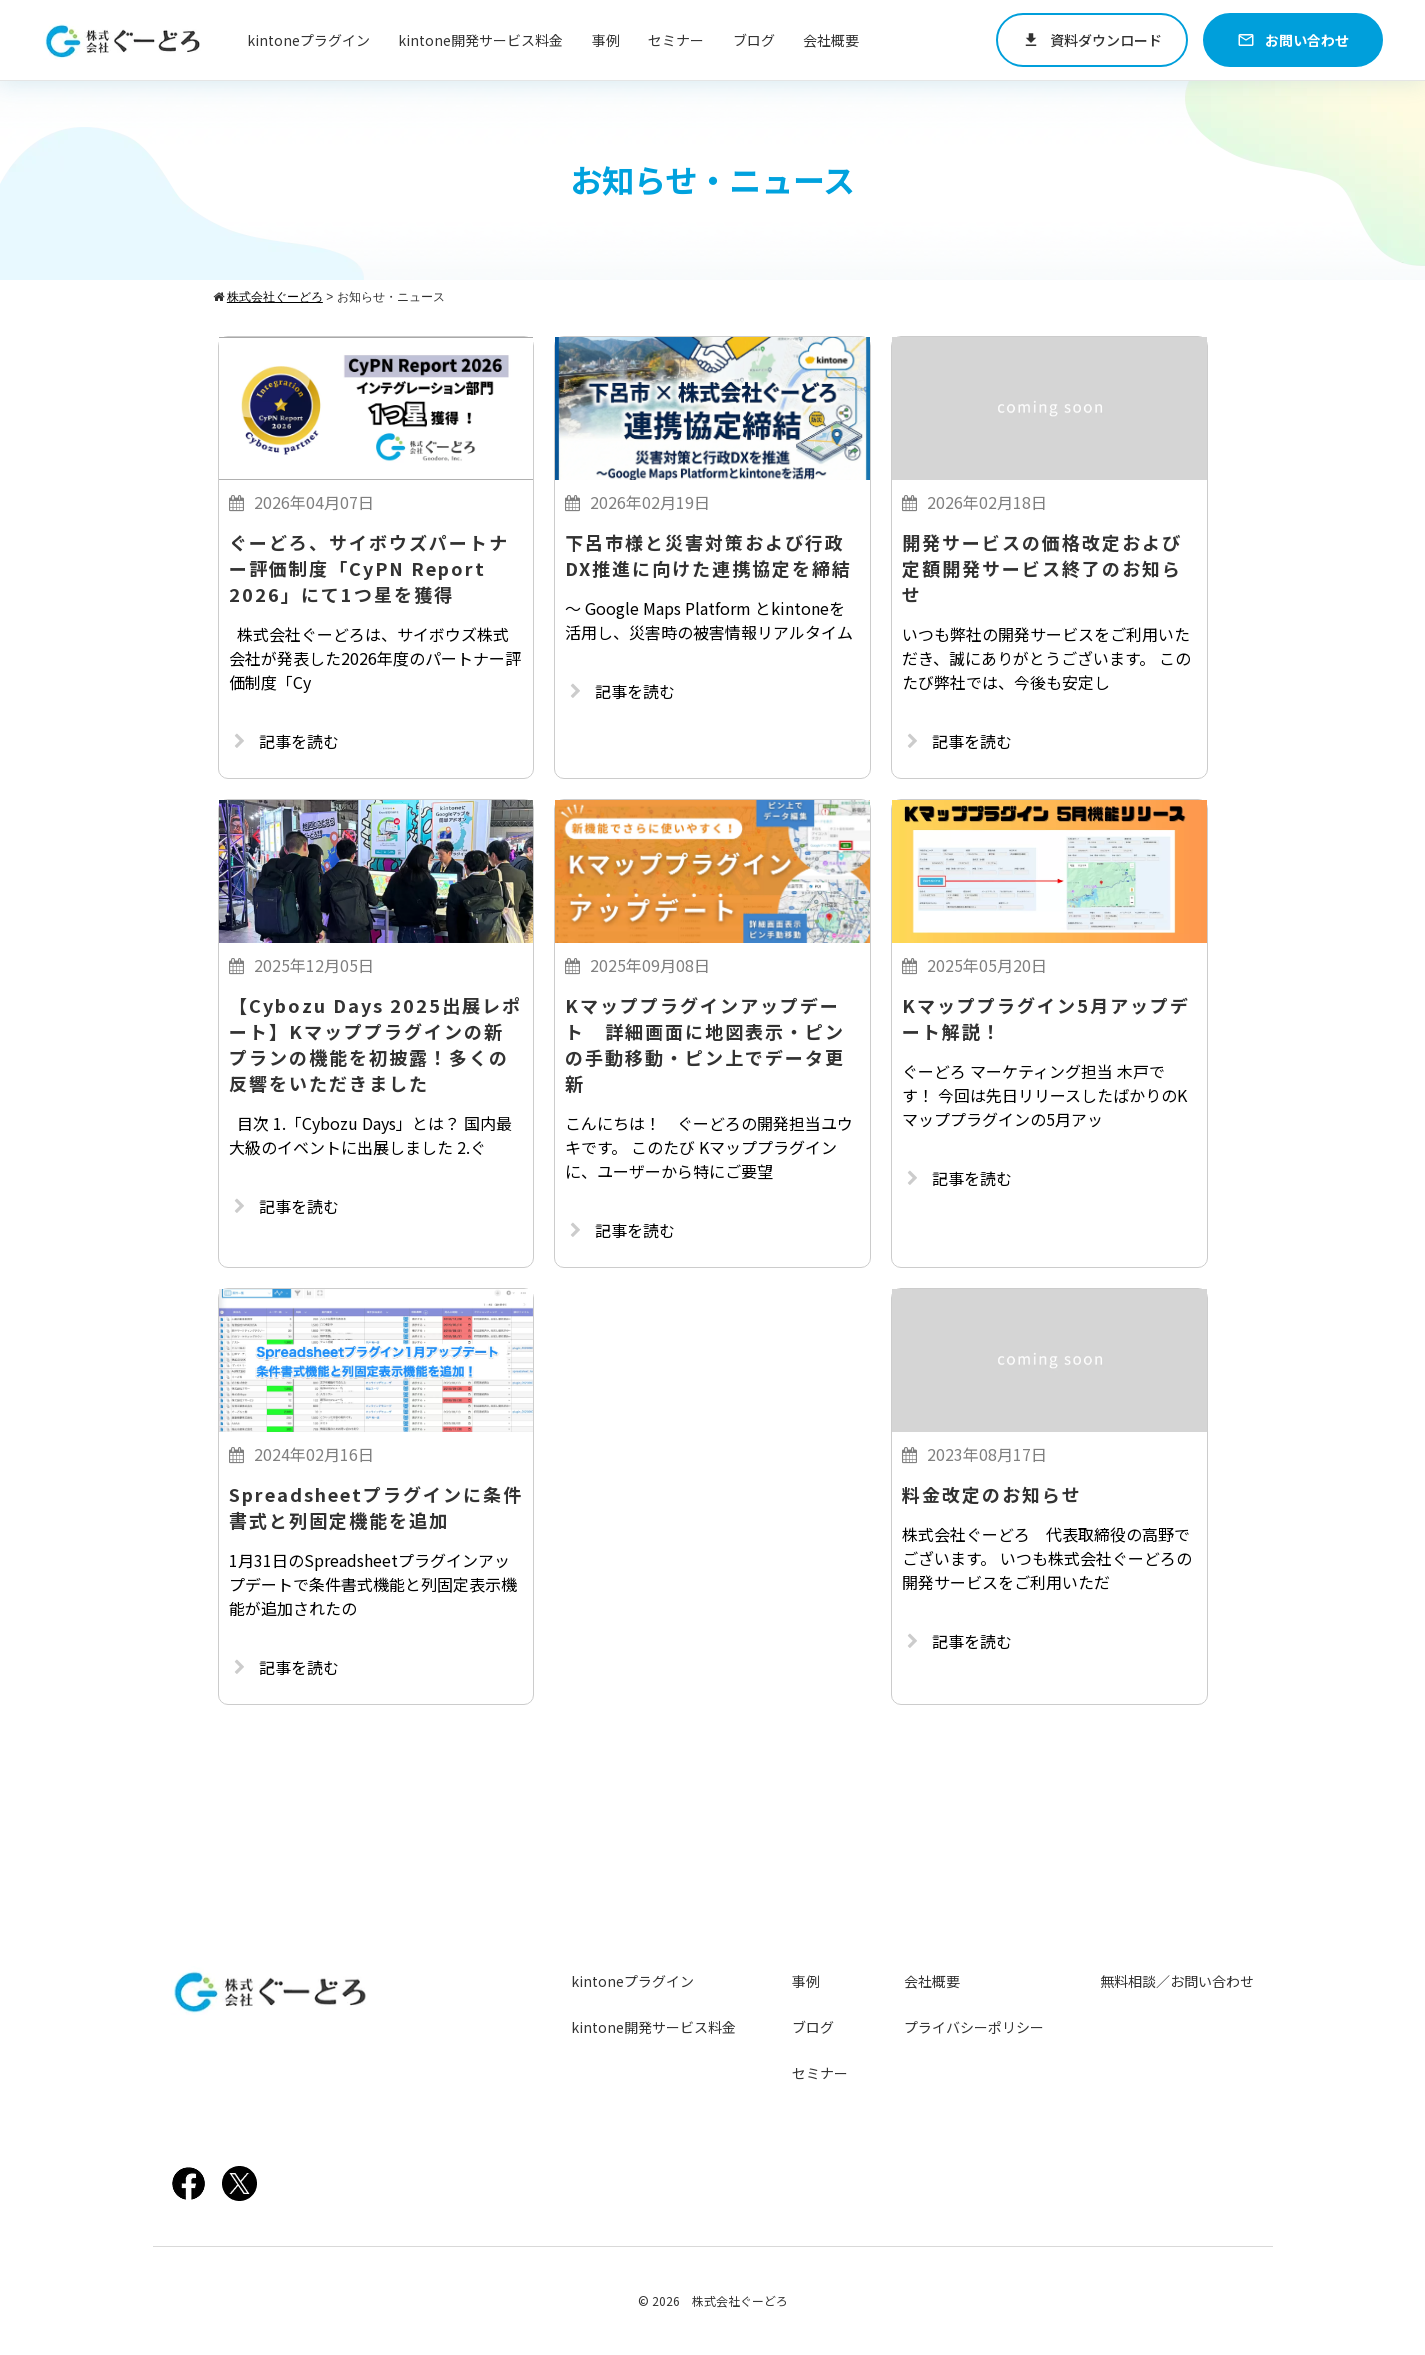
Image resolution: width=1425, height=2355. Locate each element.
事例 (606, 40)
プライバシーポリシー (974, 2027)
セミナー (676, 40)
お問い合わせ (1293, 40)
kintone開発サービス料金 (480, 40)
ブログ (754, 40)
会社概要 (831, 40)
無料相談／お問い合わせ (1177, 1981)
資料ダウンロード (1092, 40)
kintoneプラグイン (308, 40)
